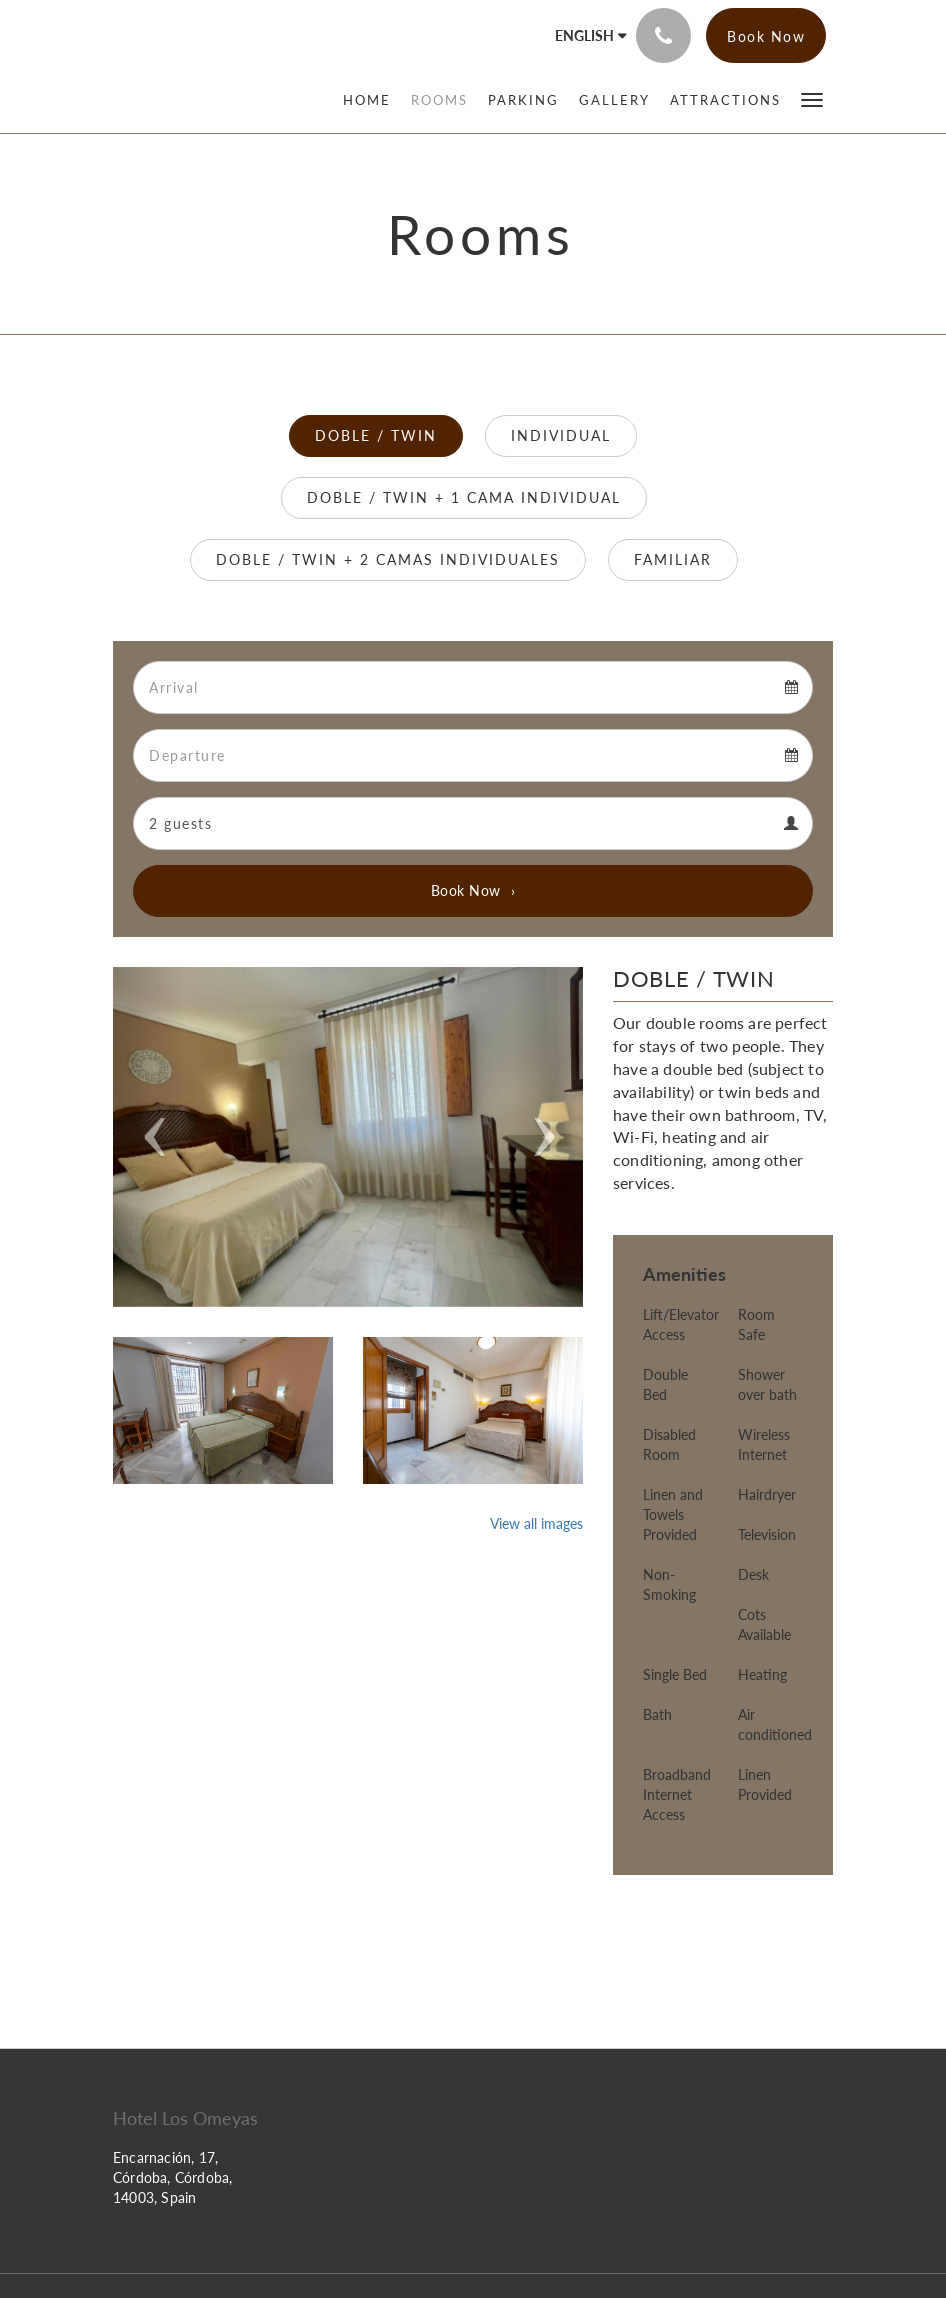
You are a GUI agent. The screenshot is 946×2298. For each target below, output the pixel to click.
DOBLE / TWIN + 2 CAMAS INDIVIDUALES (388, 559)
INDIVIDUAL (561, 435)
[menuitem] (372, 100)
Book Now (466, 890)
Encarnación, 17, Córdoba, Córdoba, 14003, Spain (172, 2177)
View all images (536, 1523)
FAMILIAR (673, 559)
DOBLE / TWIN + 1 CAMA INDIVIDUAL (464, 497)
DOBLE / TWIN (376, 435)
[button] (812, 98)
